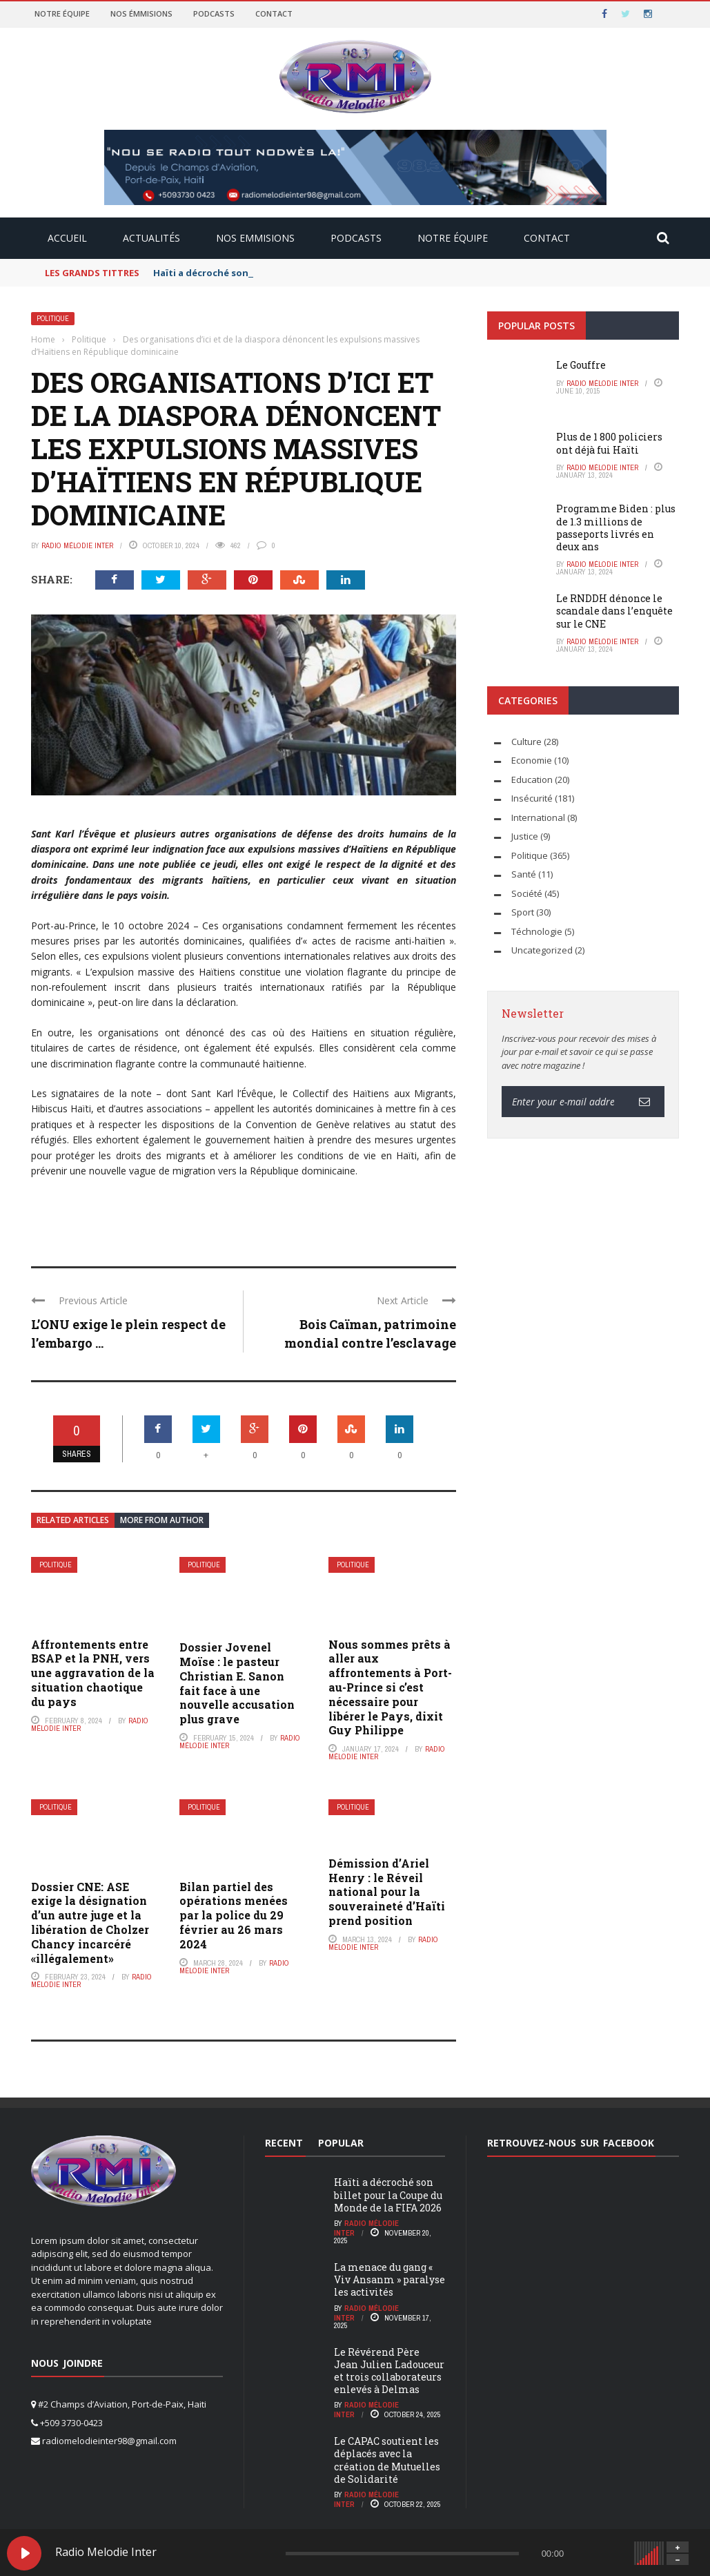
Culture (526, 741)
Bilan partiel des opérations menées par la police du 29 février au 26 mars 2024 (233, 1915)
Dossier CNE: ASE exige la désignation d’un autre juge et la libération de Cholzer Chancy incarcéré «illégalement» (90, 1922)
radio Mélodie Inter (77, 545)
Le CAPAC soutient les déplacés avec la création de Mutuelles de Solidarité (387, 2460)
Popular (341, 2142)
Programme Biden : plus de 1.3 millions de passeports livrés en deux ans (616, 527)
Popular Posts (536, 325)
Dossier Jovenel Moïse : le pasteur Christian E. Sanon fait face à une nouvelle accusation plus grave (237, 1683)
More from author (162, 1520)
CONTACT (547, 237)
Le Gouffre (581, 364)
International (538, 817)
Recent (284, 2142)
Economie (531, 760)
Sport (522, 912)
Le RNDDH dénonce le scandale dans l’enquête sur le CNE (614, 611)
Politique (53, 318)
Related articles (73, 1520)
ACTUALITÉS (151, 237)
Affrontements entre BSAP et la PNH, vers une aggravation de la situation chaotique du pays (93, 1673)
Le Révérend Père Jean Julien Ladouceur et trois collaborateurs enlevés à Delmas (389, 2370)
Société (526, 893)
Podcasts (214, 13)
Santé (523, 874)
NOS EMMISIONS (255, 237)
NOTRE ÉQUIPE (452, 237)
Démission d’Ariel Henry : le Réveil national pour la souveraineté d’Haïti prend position (386, 1892)
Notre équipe (62, 13)
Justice (524, 836)
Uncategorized (542, 950)
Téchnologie (536, 931)
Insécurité (532, 798)
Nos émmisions (141, 13)
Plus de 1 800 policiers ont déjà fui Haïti (609, 443)
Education (532, 779)
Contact (274, 13)
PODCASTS (356, 237)
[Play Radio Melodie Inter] (24, 2553)
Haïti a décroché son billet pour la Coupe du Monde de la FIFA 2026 (388, 2195)
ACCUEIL (67, 237)
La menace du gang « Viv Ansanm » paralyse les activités (389, 2279)
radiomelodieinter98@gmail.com (109, 2440)
